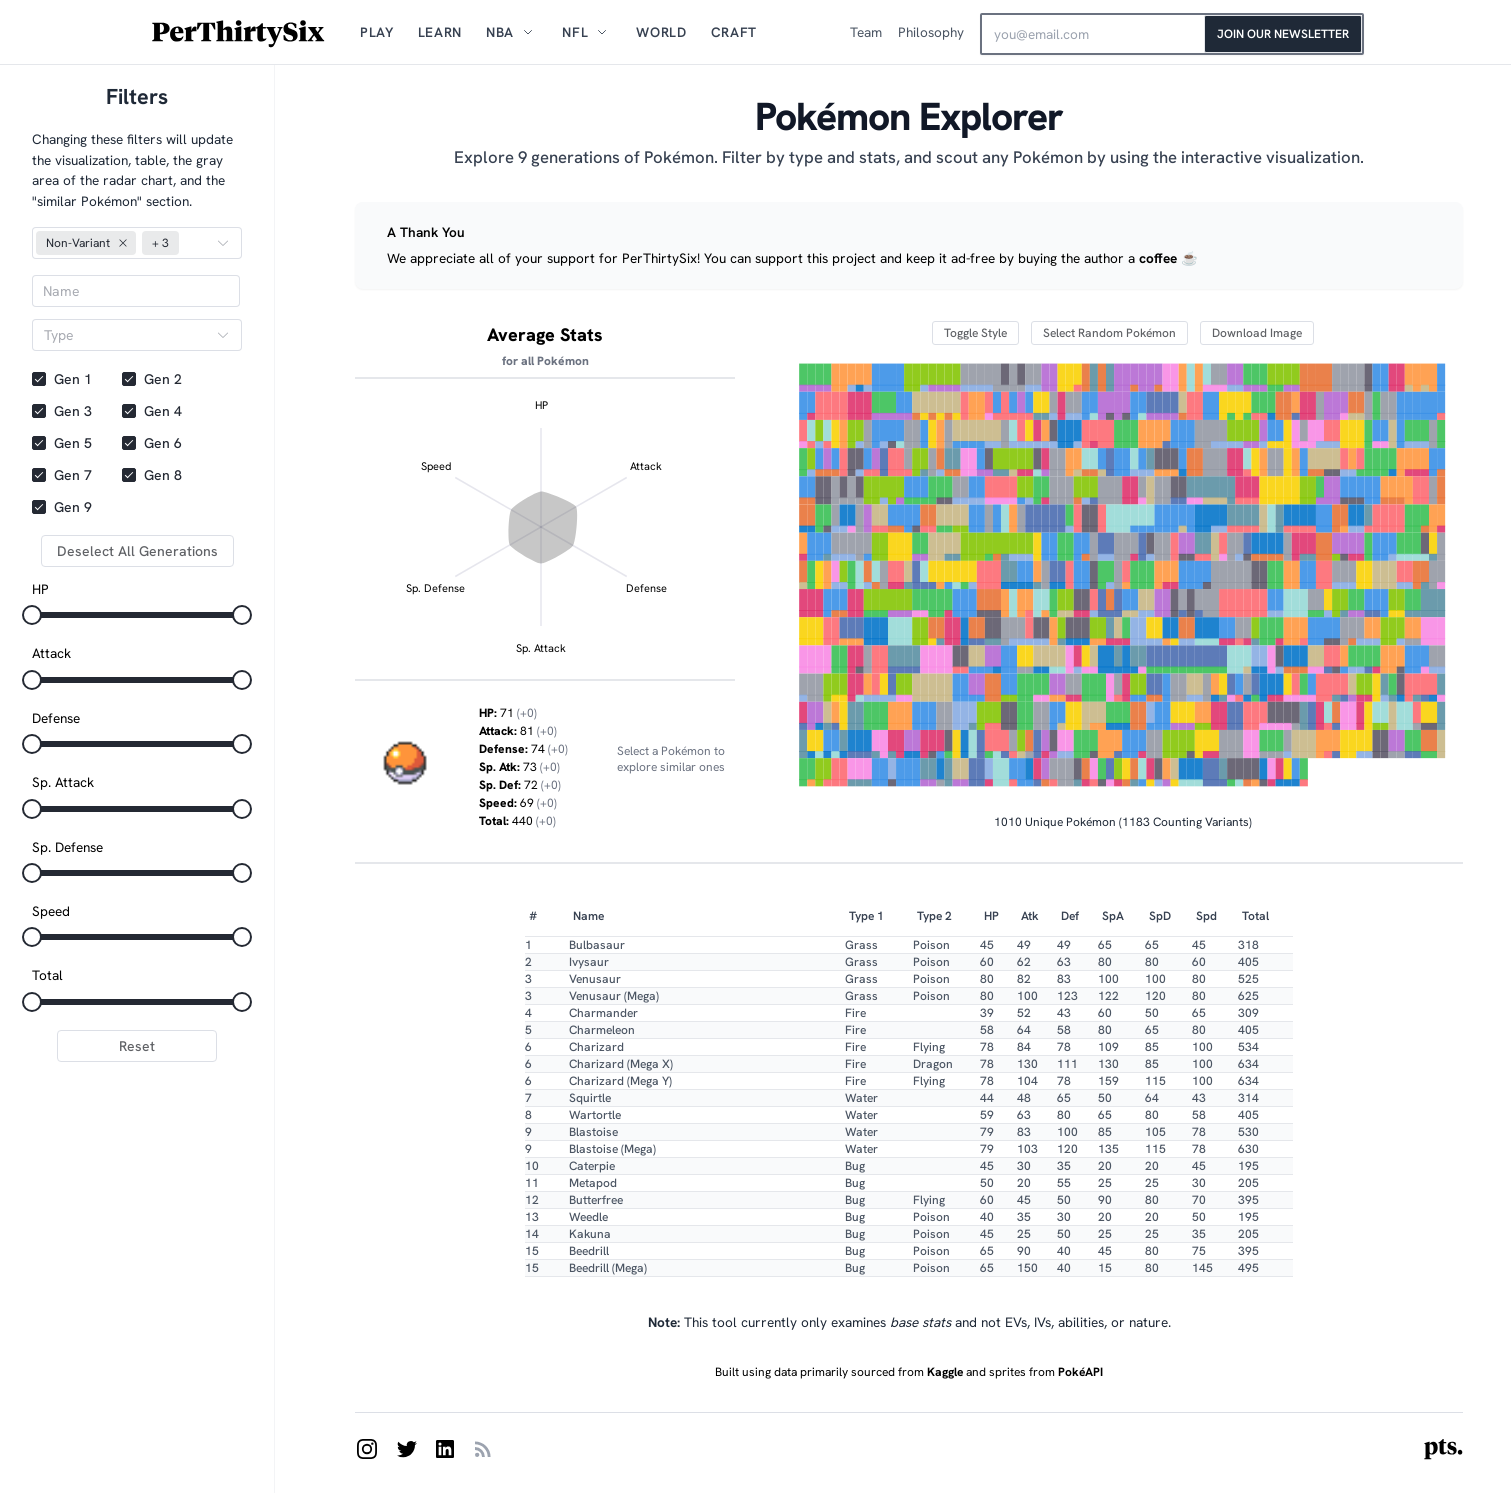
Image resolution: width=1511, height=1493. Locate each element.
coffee (1158, 258)
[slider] (32, 615)
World (661, 32)
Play (377, 32)
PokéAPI (1079, 1372)
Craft (734, 32)
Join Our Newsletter (1283, 34)
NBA (500, 32)
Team (866, 32)
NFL (575, 32)
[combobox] (127, 335)
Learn (440, 32)
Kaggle (945, 1372)
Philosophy (931, 32)
